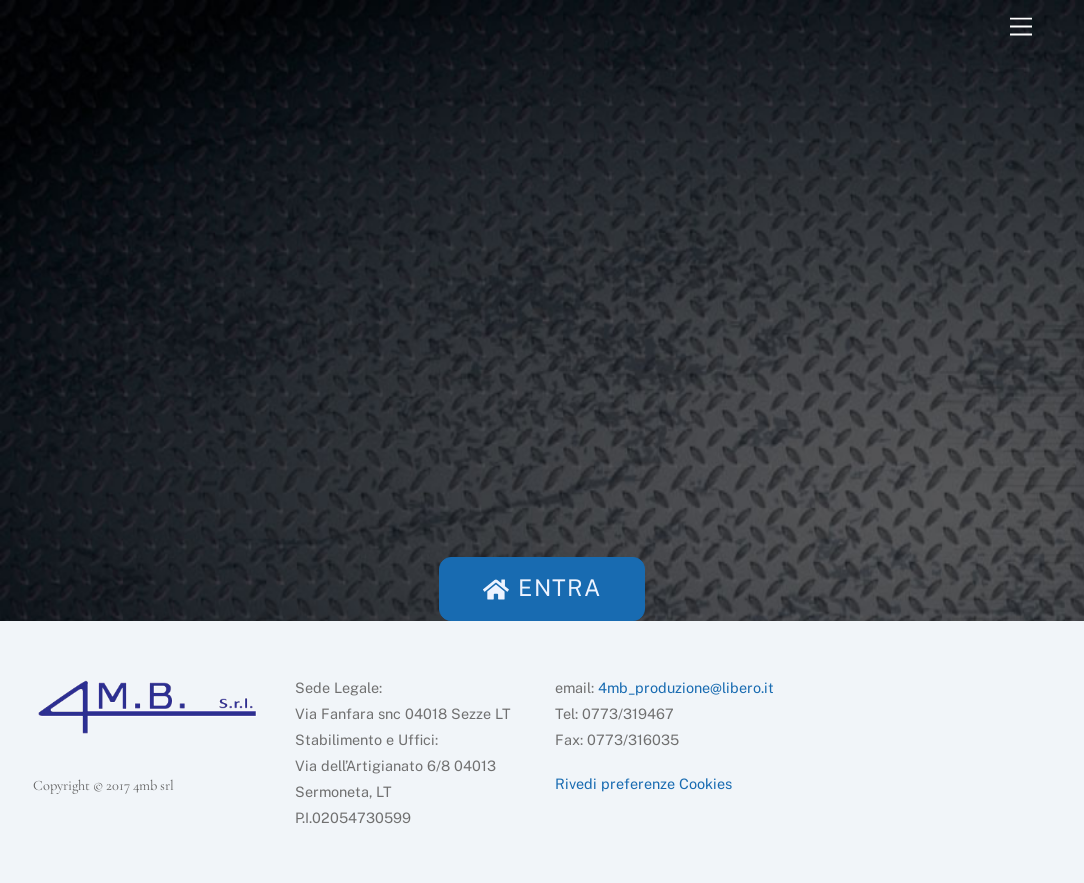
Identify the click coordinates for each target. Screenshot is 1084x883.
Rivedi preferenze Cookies (643, 783)
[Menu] (1021, 27)
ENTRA (542, 587)
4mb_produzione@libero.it (686, 687)
